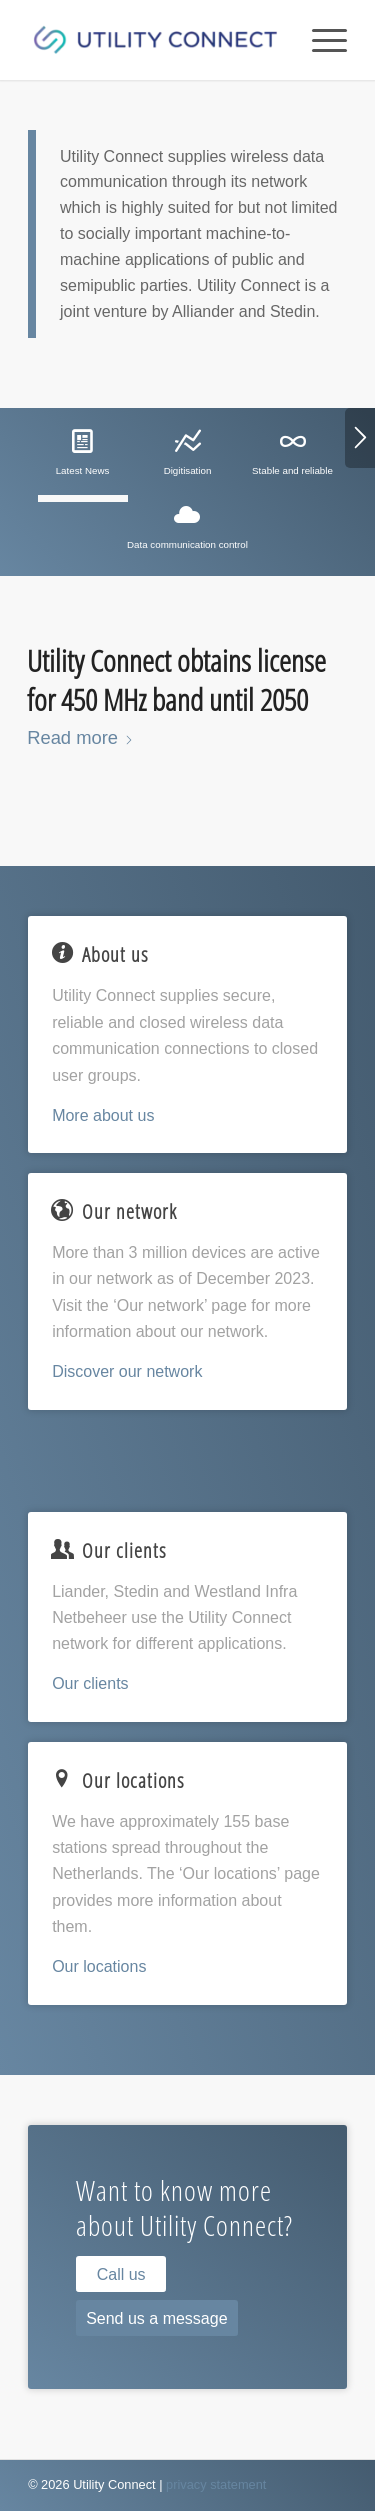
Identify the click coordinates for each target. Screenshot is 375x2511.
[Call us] (121, 2274)
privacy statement (216, 2484)
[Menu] (319, 40)
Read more (80, 737)
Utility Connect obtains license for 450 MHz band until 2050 (176, 680)
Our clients (90, 1683)
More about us (103, 1115)
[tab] (82, 461)
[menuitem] (319, 40)
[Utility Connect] (155, 40)
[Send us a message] (156, 2318)
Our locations (99, 1966)
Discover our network (127, 1371)
